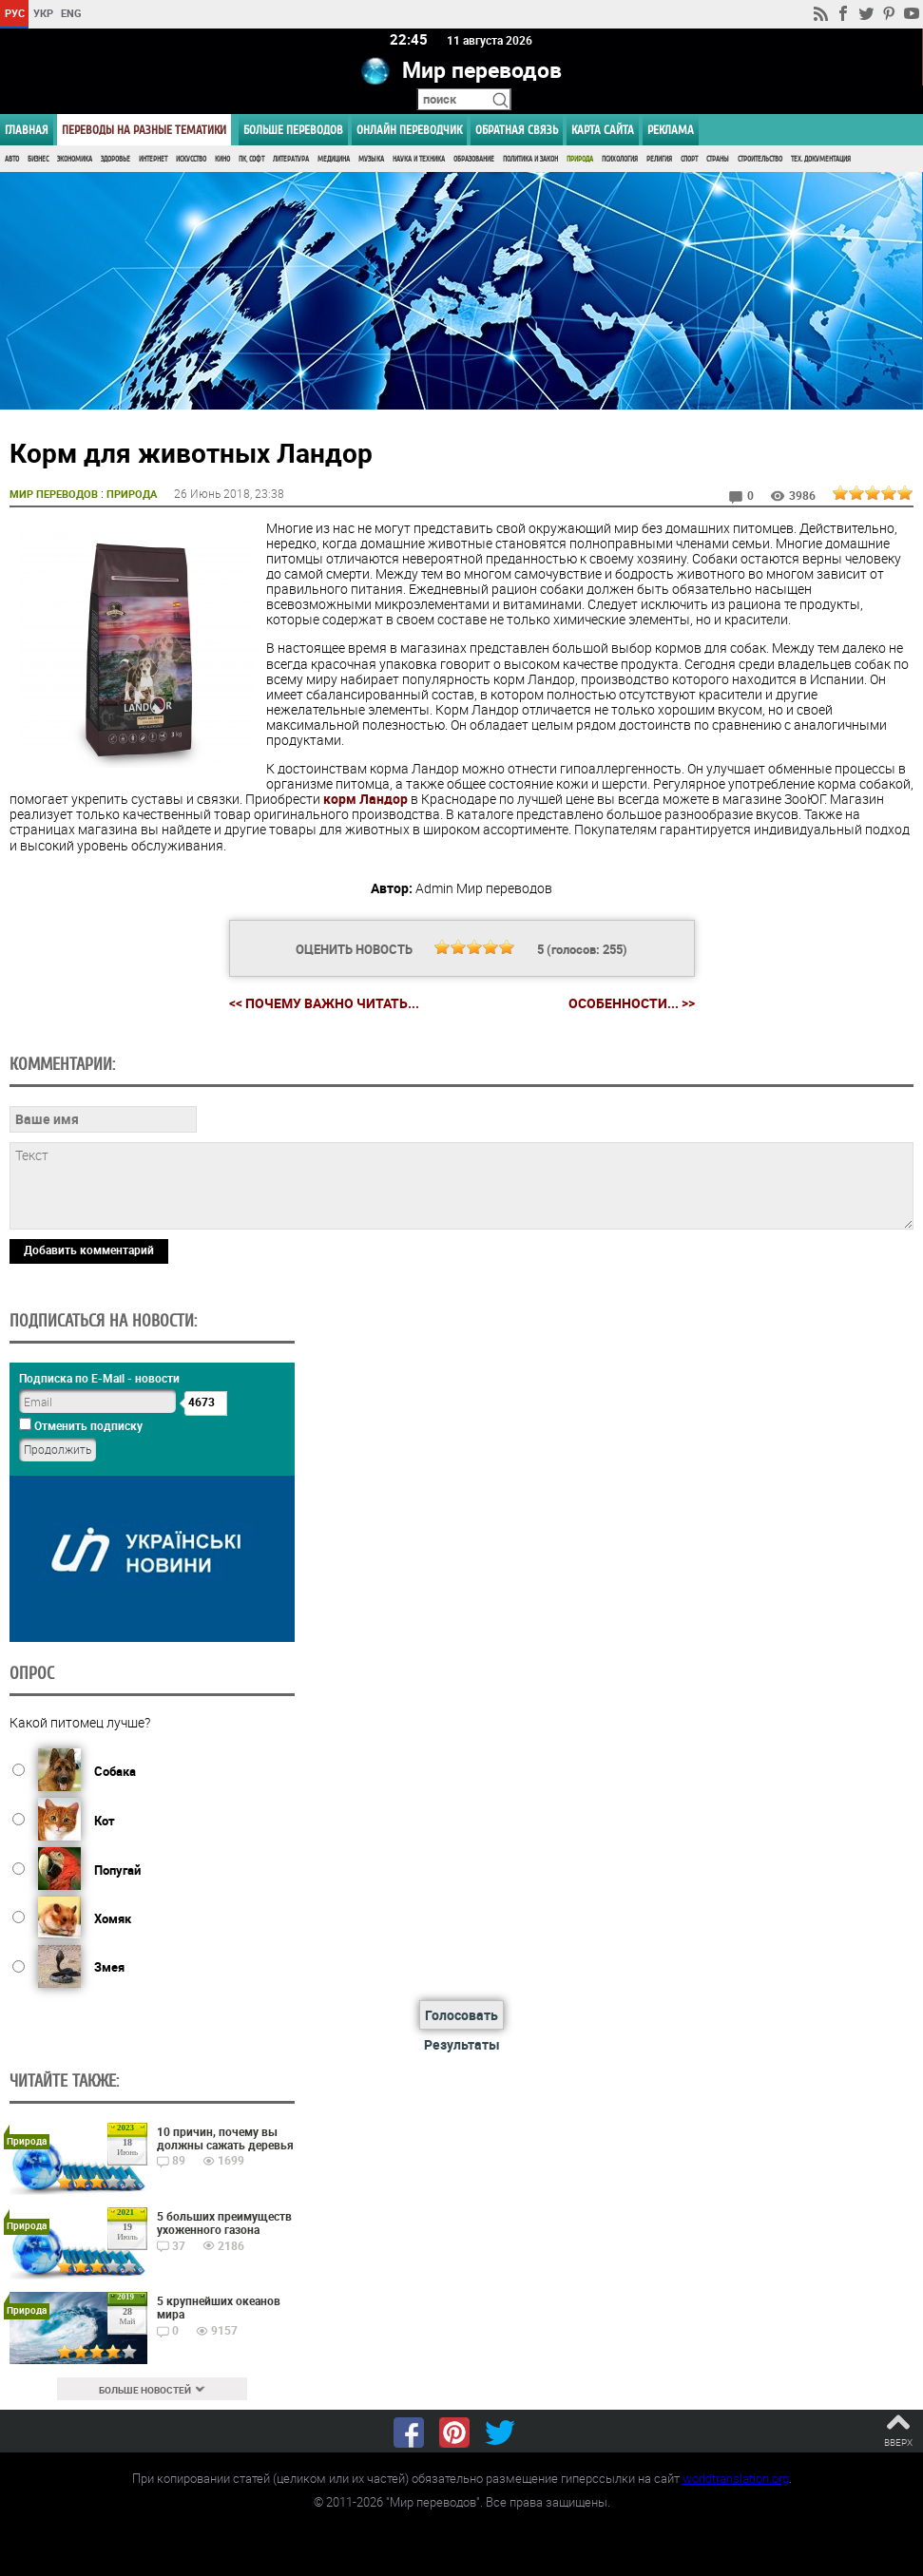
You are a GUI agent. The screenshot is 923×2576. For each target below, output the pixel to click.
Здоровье (115, 159)
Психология (620, 159)
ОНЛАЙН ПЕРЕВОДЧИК (409, 130)
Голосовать (461, 2015)
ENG (71, 13)
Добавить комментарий (89, 1249)
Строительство (760, 159)
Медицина (333, 159)
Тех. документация (821, 159)
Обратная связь (516, 130)
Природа (580, 159)
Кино (222, 159)
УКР (43, 13)
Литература (291, 159)
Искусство (191, 159)
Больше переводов (293, 130)
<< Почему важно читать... (324, 1003)
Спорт (689, 159)
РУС (15, 13)
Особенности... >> (631, 1003)
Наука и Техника (419, 159)
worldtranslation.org (736, 2478)
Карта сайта (602, 130)
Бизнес (38, 159)
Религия (659, 159)
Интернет (153, 159)
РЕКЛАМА (670, 130)
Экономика (74, 159)
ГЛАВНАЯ (26, 130)
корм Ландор (365, 799)
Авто (12, 159)
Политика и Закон (530, 159)
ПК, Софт (251, 159)
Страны (717, 159)
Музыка (371, 159)
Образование (473, 159)
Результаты (462, 2044)
